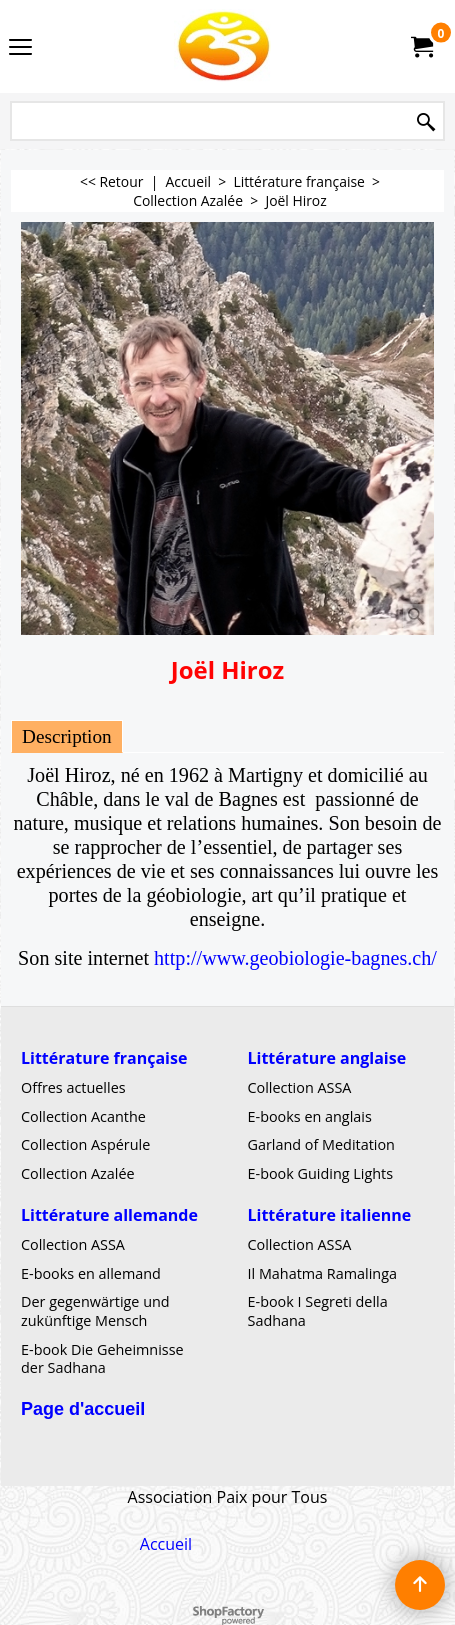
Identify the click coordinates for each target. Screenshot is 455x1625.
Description (67, 736)
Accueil (166, 1543)
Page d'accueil (83, 1408)
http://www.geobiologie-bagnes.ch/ (295, 958)
